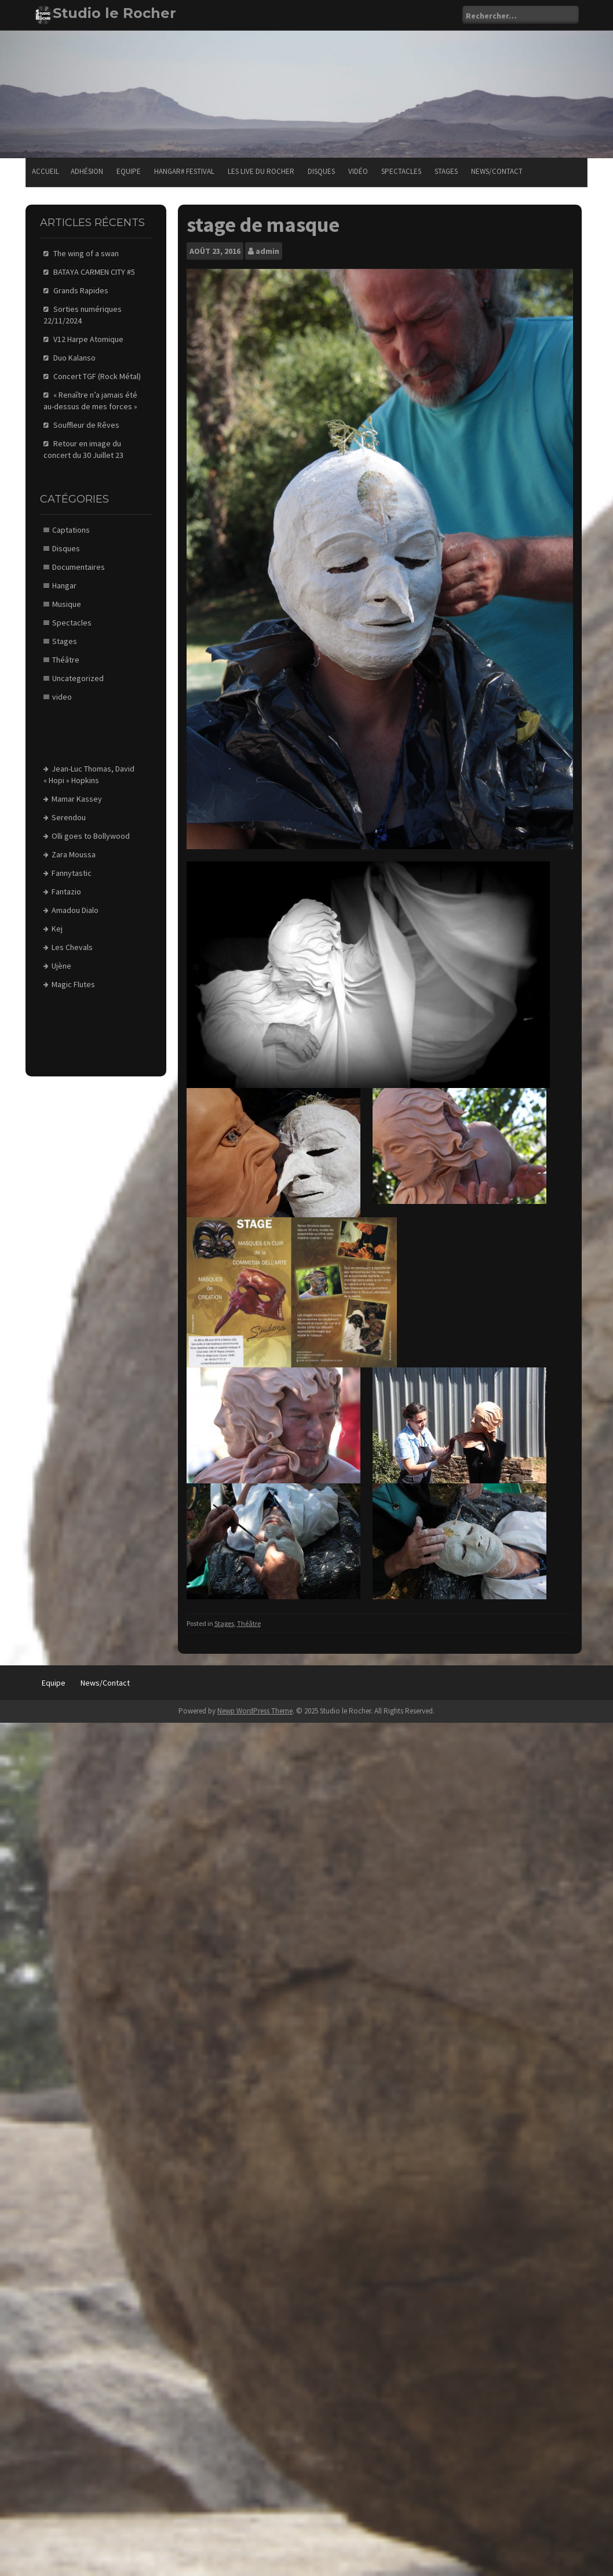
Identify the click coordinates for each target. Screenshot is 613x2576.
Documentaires (78, 567)
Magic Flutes (73, 984)
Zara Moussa (74, 854)
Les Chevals (72, 947)
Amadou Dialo (75, 910)
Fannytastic (72, 873)
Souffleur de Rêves (86, 425)
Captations (71, 530)
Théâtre (249, 1623)
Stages (446, 171)
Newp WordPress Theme (255, 1711)
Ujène (61, 965)
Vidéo (358, 171)
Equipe (128, 171)
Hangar (64, 585)
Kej (57, 928)
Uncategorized (78, 678)
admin (267, 251)
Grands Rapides (80, 290)
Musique (66, 604)
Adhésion (87, 171)
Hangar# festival (184, 171)
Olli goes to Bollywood (91, 836)
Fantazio (66, 891)
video (62, 697)
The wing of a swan (86, 253)
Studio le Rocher (114, 13)
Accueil (45, 171)
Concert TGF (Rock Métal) (97, 376)
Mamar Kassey (77, 799)
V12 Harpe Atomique (88, 339)
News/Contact (497, 171)
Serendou (69, 817)
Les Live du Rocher (261, 171)
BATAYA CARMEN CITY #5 (94, 272)
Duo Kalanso (74, 357)
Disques (321, 171)
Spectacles (401, 171)
